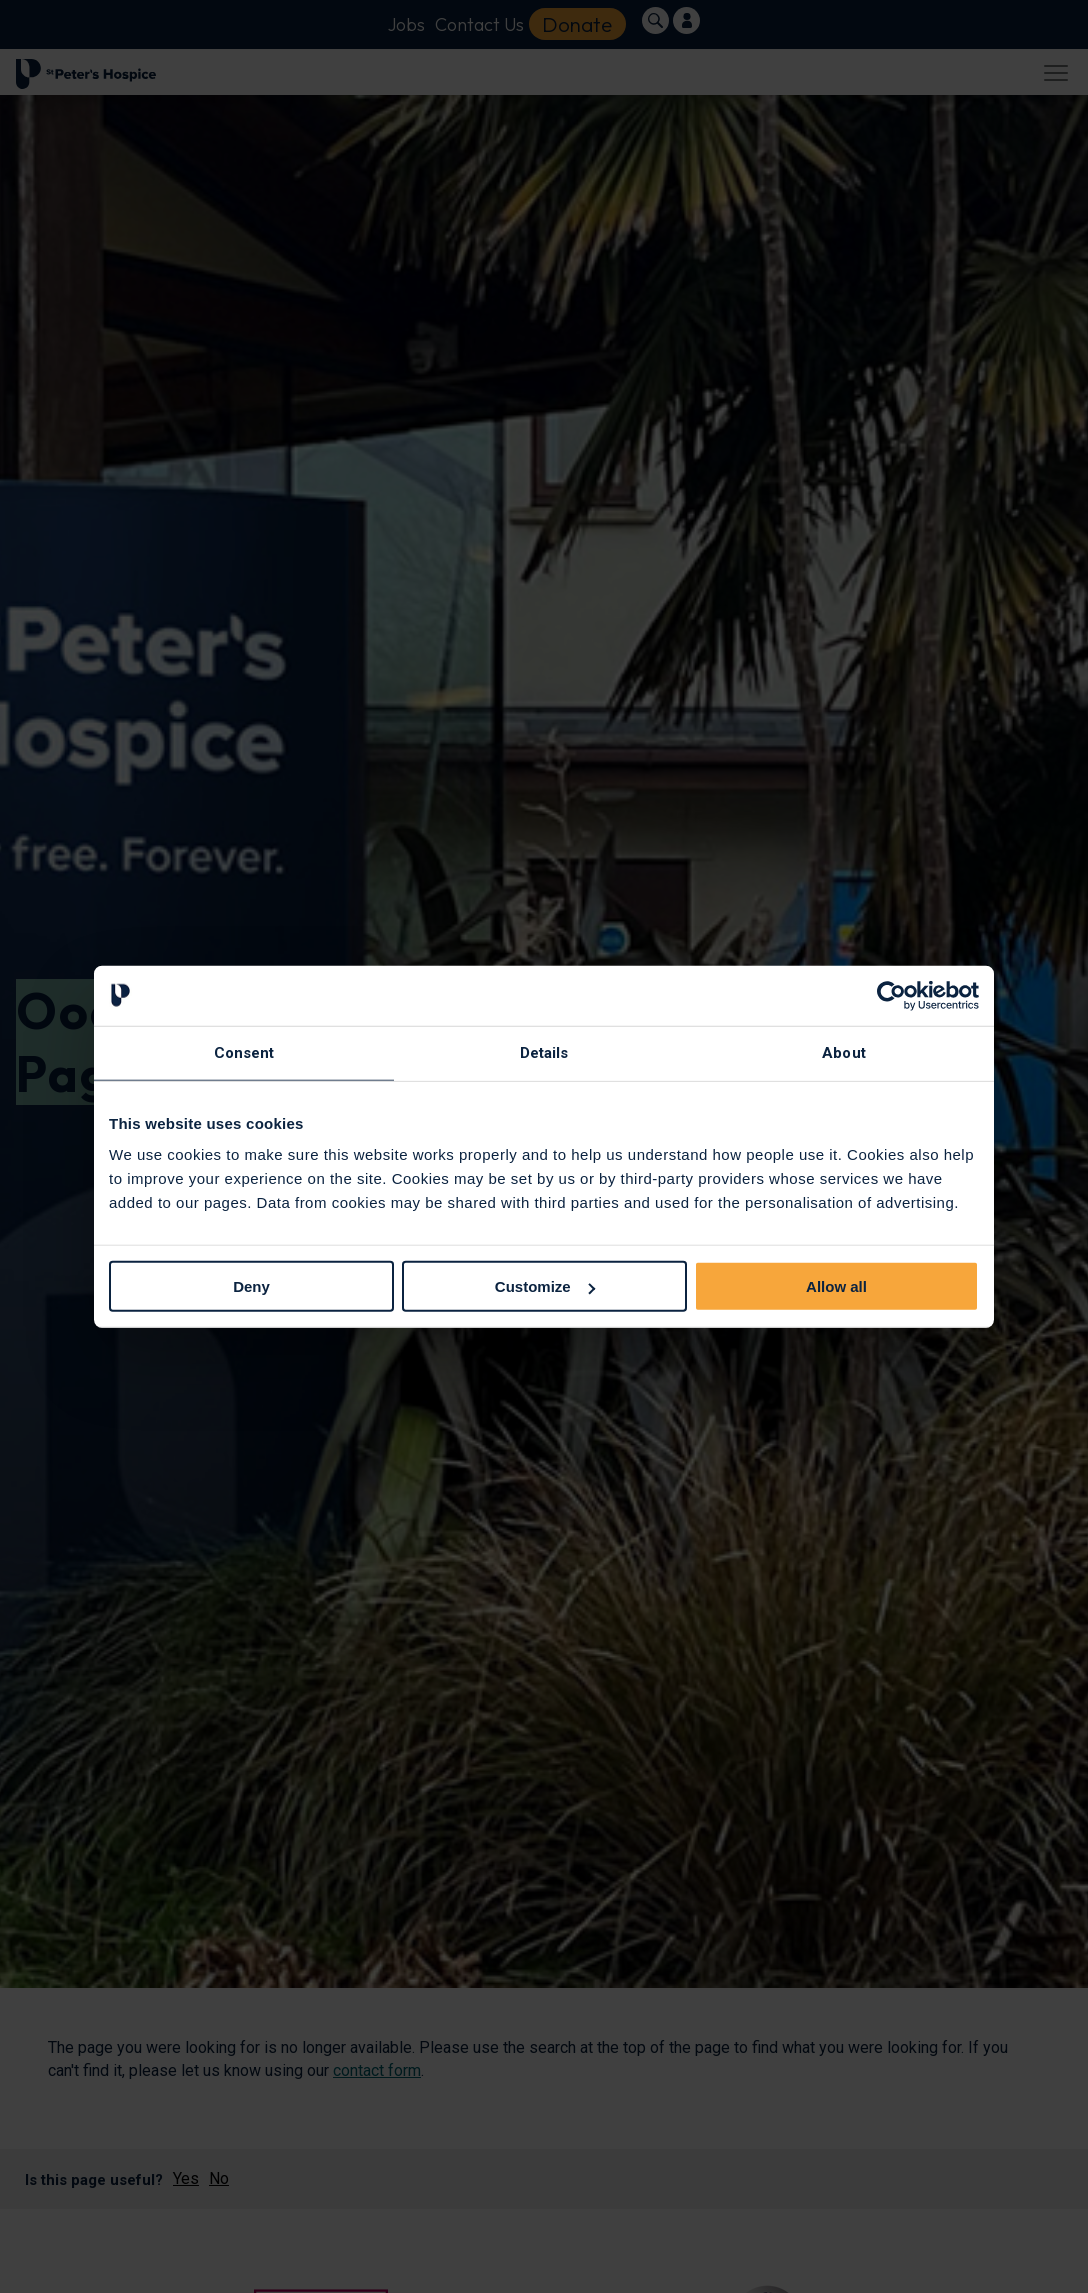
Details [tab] (544, 1052)
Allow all (836, 1286)
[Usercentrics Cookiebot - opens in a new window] (891, 995)
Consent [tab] (244, 1052)
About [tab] (844, 1052)
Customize (545, 1286)
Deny (251, 1286)
